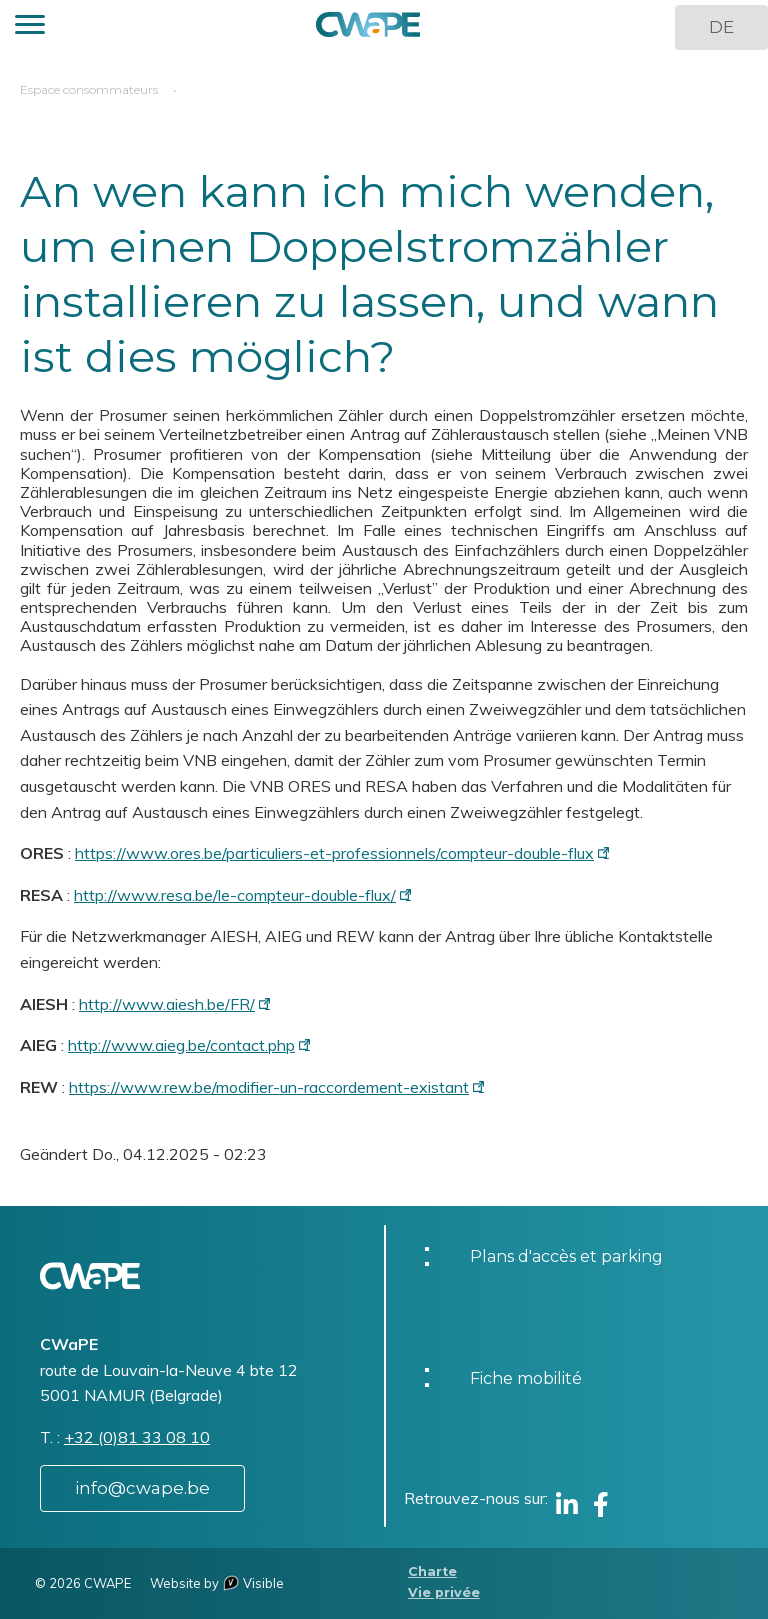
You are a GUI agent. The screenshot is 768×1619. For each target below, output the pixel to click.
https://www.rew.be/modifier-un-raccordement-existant (269, 1087)
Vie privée (444, 1592)
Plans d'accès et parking (566, 1256)
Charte (432, 1571)
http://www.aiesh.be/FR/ (167, 1004)
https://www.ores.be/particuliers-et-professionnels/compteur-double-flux (334, 853)
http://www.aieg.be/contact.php (181, 1045)
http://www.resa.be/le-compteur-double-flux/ (235, 895)
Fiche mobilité (526, 1378)
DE (721, 27)
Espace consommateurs (89, 89)
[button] (30, 27)
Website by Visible (217, 1583)
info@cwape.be (142, 1488)
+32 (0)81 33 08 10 (137, 1437)
